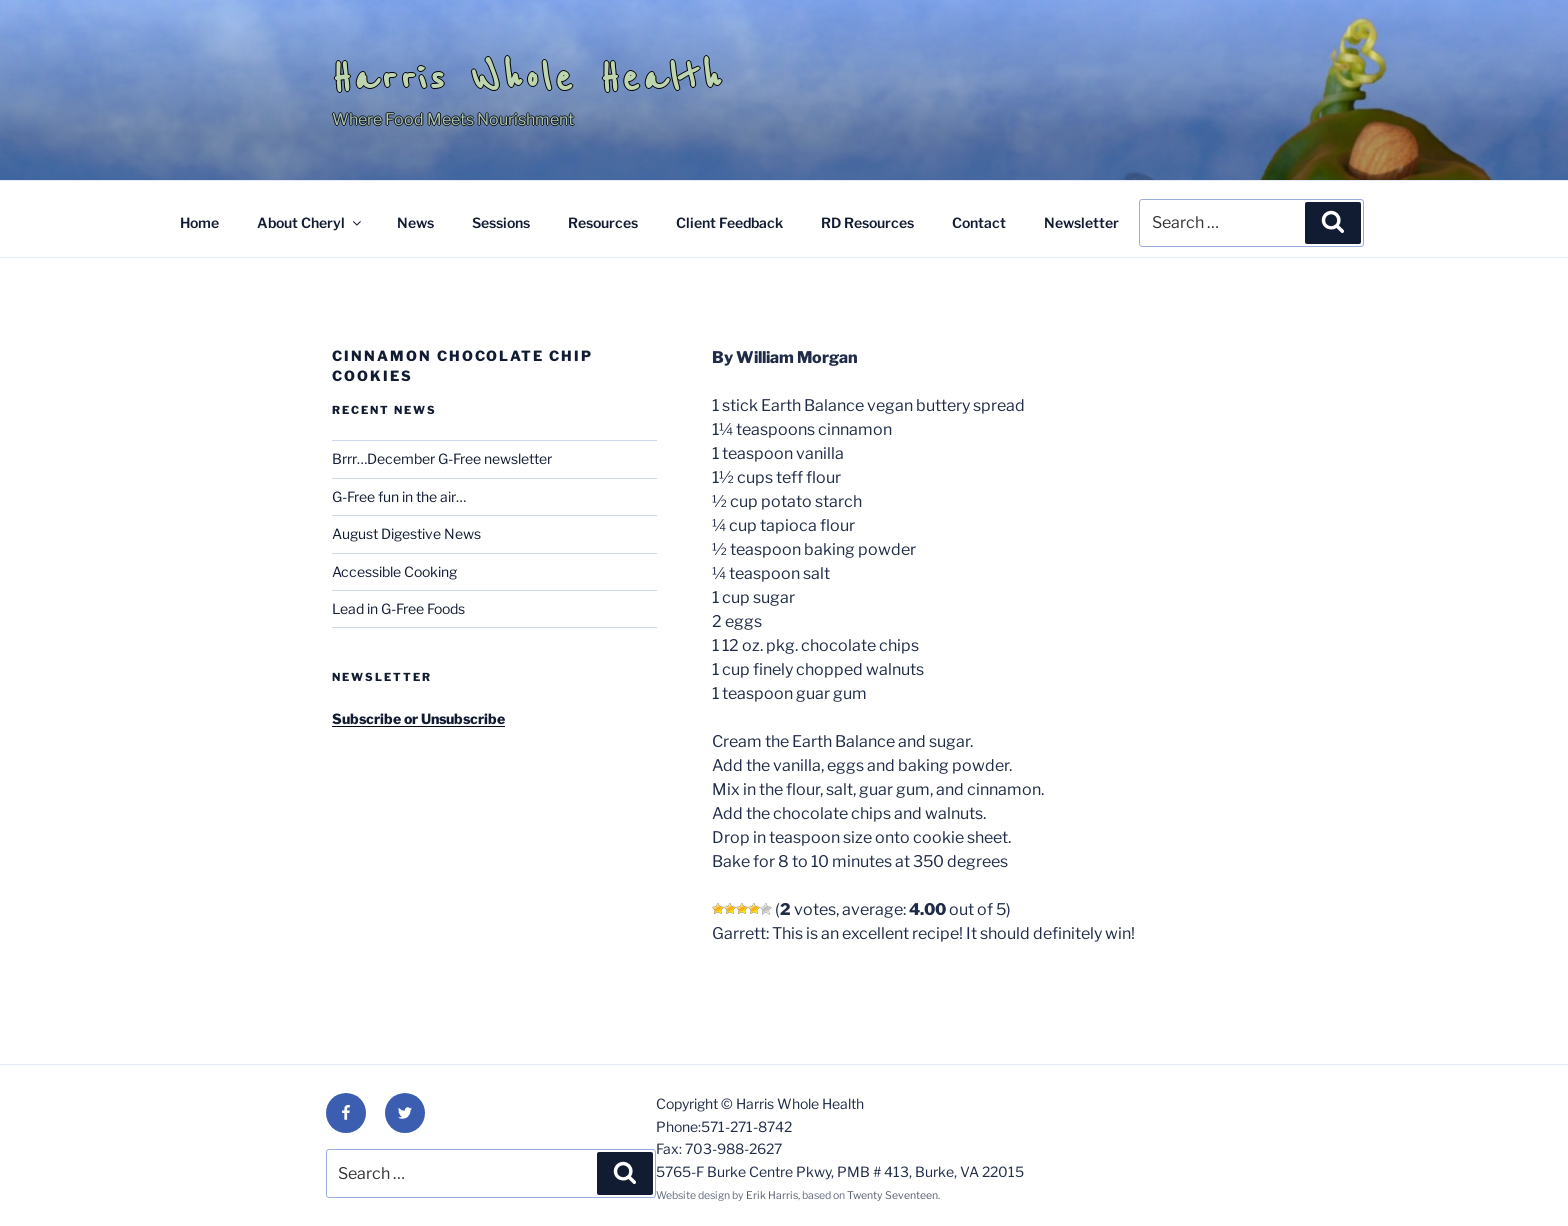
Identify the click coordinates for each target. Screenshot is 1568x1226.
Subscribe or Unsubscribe (418, 718)
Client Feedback (729, 222)
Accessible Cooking (394, 571)
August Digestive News (406, 533)
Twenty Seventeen (892, 1195)
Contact (979, 222)
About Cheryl (310, 222)
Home (199, 222)
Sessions (501, 222)
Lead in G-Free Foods (398, 608)
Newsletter (1081, 222)
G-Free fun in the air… (399, 496)
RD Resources (867, 222)
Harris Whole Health (528, 78)
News (415, 222)
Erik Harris (772, 1195)
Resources (603, 222)
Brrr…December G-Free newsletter (442, 458)
